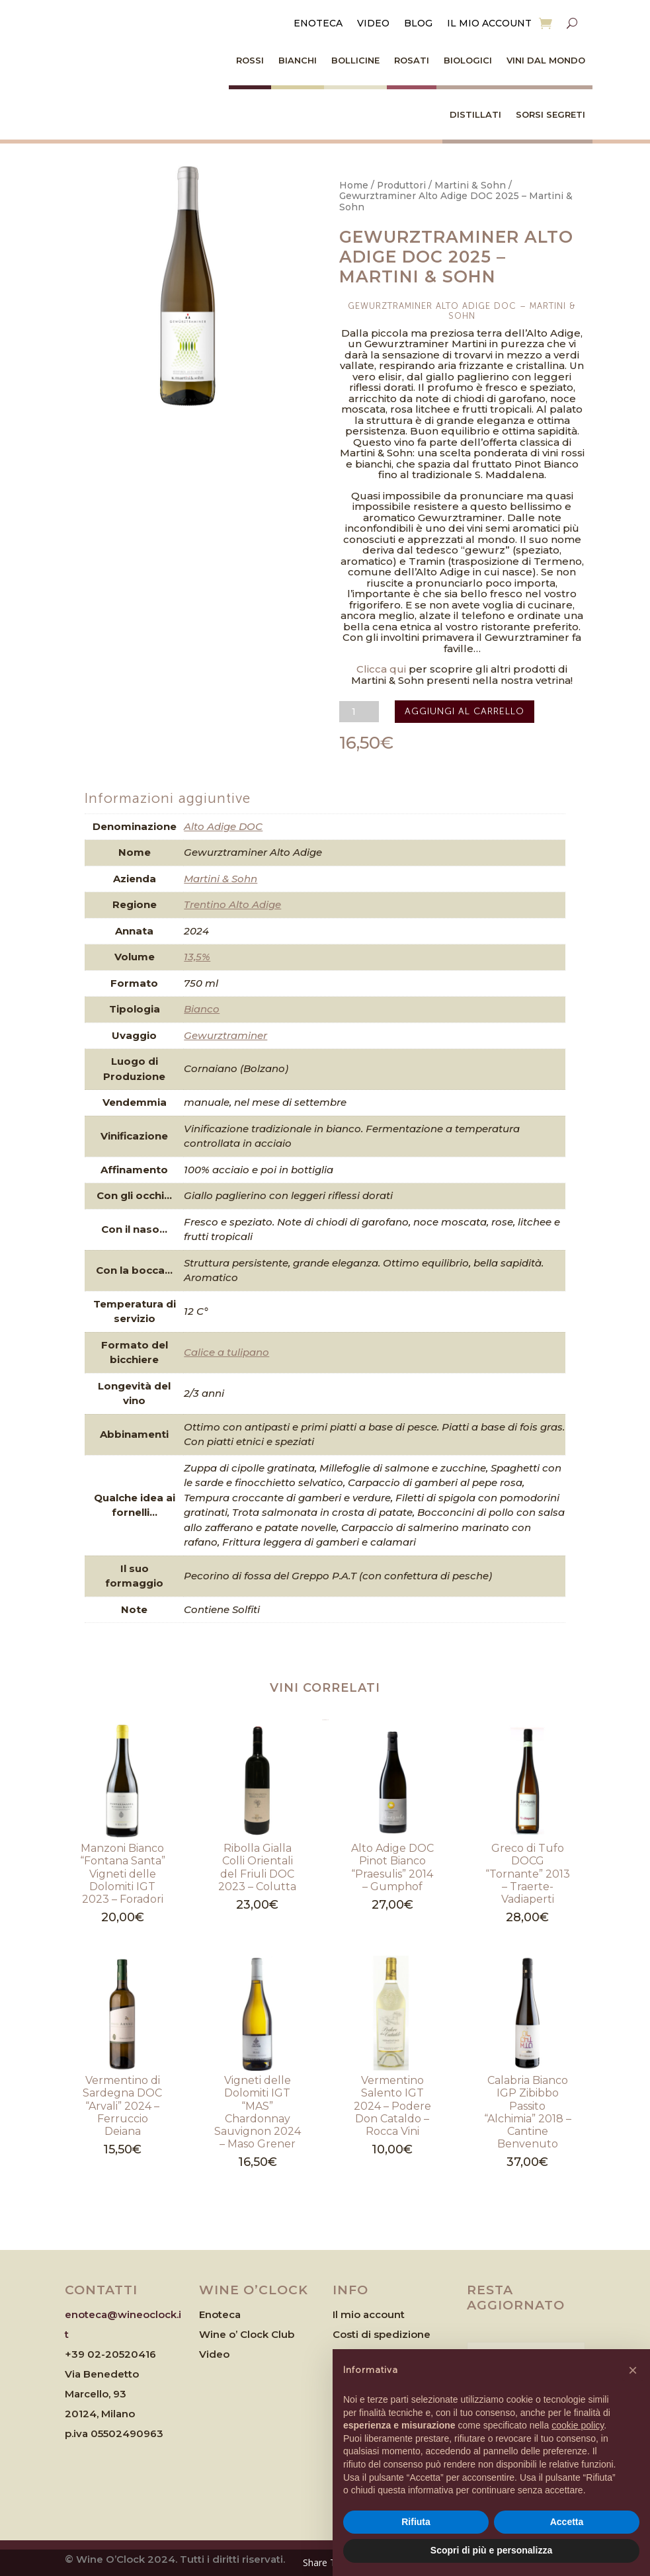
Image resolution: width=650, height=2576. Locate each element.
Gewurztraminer (225, 1035)
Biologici (468, 60)
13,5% (197, 956)
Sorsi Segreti (550, 114)
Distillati (475, 114)
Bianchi (297, 60)
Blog (418, 24)
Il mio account (489, 24)
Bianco (202, 1009)
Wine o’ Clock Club (246, 2334)
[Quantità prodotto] (359, 711)
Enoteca (318, 24)
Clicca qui (381, 669)
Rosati (411, 60)
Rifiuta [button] (415, 2521)
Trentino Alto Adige (232, 904)
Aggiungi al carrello (464, 711)
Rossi (250, 60)
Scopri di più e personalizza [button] (491, 2550)
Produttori (401, 185)
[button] (632, 2370)
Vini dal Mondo (546, 60)
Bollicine (355, 60)
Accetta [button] (567, 2521)
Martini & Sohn (470, 185)
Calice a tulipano (226, 1352)
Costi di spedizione (381, 2334)
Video (373, 24)
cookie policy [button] (577, 2425)
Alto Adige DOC (223, 826)
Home (353, 185)
